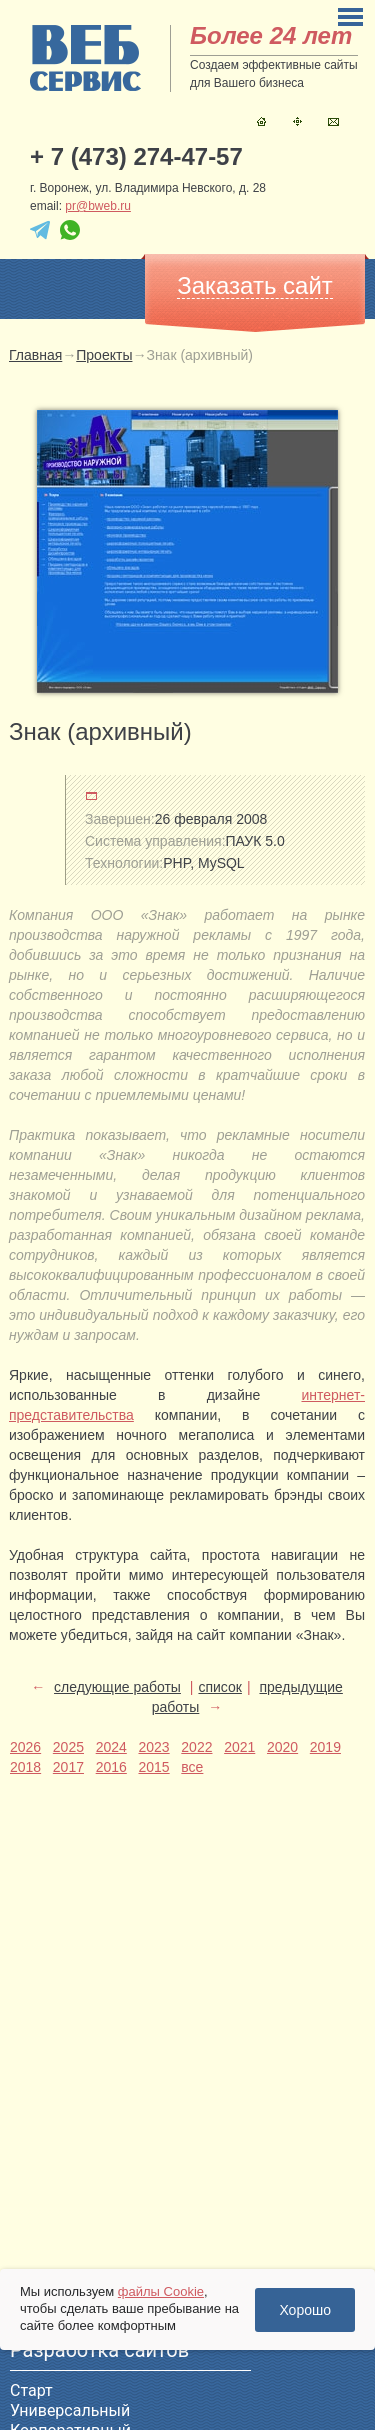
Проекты (104, 355)
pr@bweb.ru (98, 206)
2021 (239, 1747)
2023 (153, 1747)
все (192, 1767)
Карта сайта (297, 121)
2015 (153, 1767)
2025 (68, 1747)
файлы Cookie (161, 2291)
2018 (25, 1767)
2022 (196, 1747)
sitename (85, 58)
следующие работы (117, 1687)
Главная (261, 121)
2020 (282, 1747)
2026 (25, 1747)
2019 (325, 1747)
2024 (111, 1747)
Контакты (333, 121)
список (219, 1687)
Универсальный (70, 2410)
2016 (111, 1767)
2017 (68, 1767)
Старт (31, 2390)
